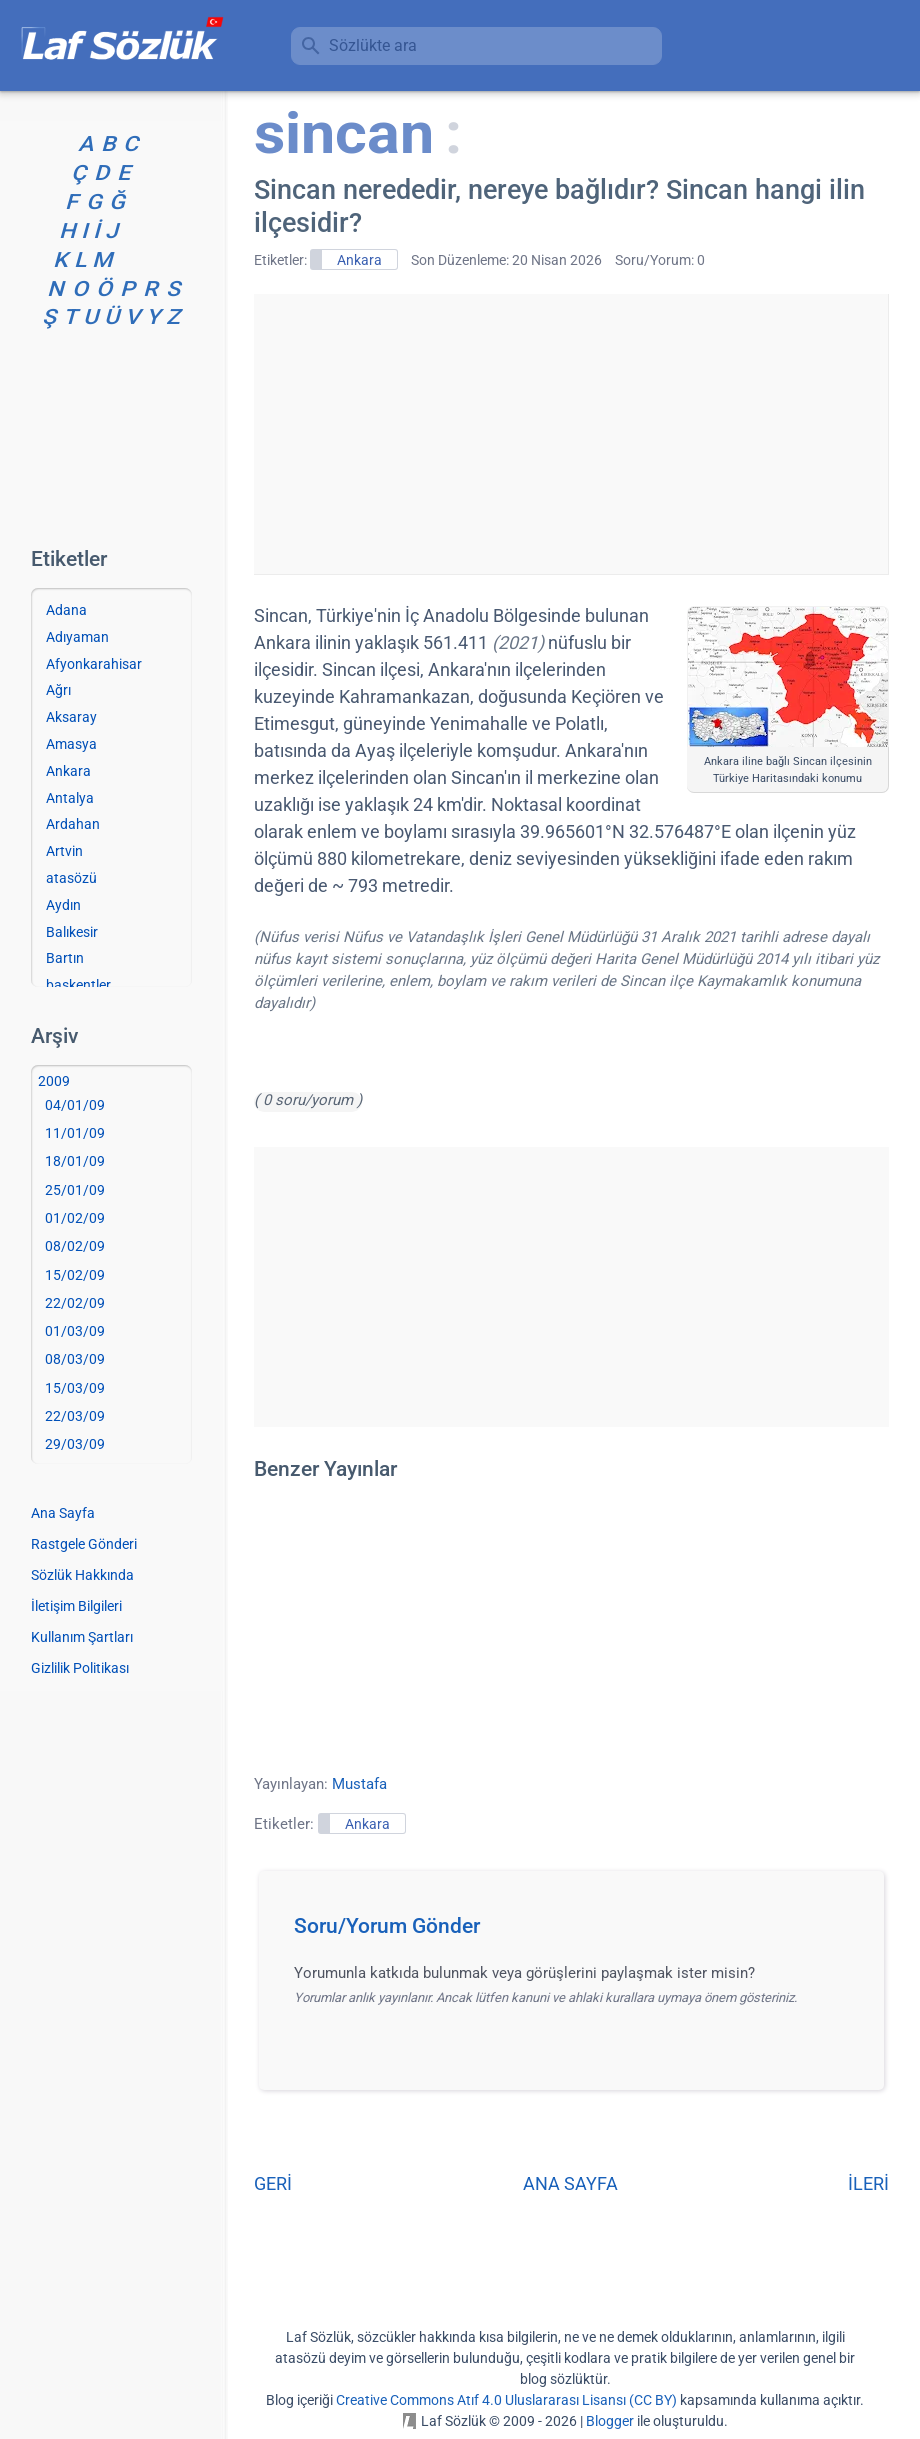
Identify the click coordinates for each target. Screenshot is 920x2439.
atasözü (71, 878)
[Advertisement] (571, 434)
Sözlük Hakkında (82, 1575)
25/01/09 (75, 1190)
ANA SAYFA (570, 2183)
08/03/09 (75, 1359)
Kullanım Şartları (82, 1637)
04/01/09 (75, 1105)
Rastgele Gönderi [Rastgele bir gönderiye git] (84, 1544)
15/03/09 (75, 1388)
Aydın (63, 905)
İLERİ (868, 2183)
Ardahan (73, 824)
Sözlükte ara (373, 45)
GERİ (273, 2183)
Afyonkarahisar (94, 664)
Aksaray (71, 717)
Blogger (610, 2421)
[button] (578, 1932)
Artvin (64, 851)
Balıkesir (72, 932)
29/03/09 (75, 1444)
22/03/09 (75, 1416)
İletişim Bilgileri (76, 1606)
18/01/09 (75, 1161)
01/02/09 (75, 1218)
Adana (66, 610)
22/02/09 (75, 1303)
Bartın (65, 958)
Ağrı (58, 690)
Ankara (359, 260)
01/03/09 (75, 1331)
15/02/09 (75, 1275)
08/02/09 (75, 1246)
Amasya (71, 744)
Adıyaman (77, 637)
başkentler (78, 985)
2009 (54, 1081)
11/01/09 (75, 1133)
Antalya (70, 798)
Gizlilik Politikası (80, 1668)
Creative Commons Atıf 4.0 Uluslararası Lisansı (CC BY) (506, 2400)
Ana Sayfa (63, 1513)
